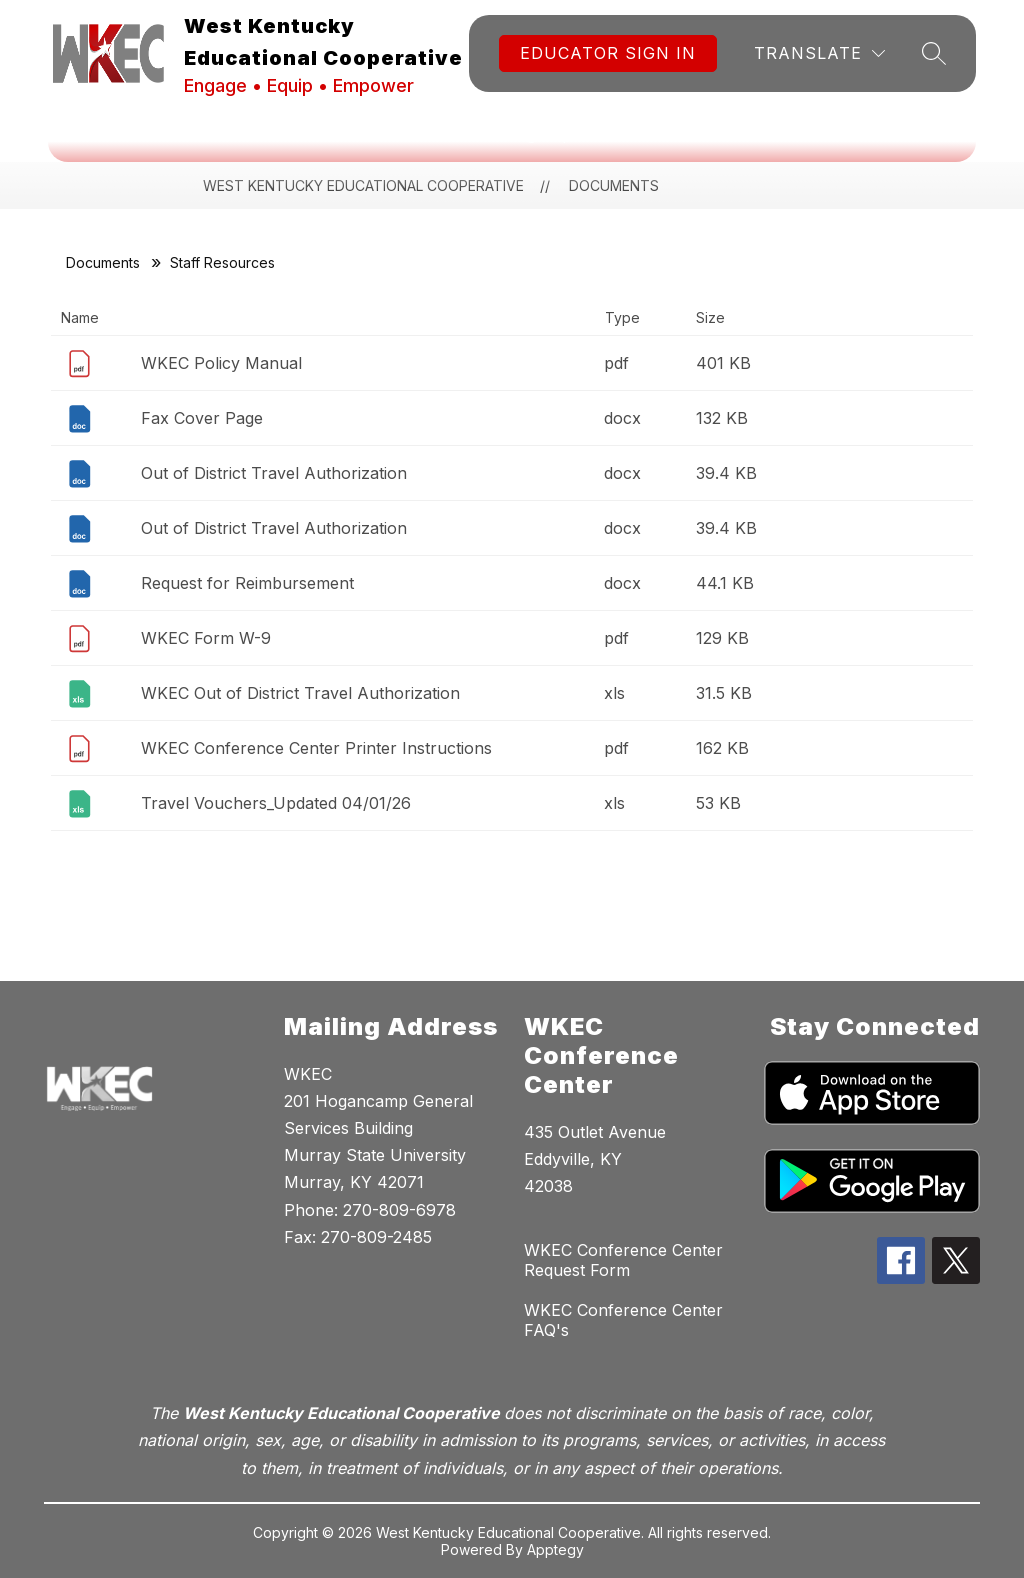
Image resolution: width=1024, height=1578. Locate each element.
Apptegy (555, 1549)
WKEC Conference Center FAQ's (623, 1320)
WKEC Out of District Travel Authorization (300, 693)
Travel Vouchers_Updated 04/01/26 (276, 803)
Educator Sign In (608, 53)
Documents (103, 262)
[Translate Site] (819, 53)
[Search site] (934, 53)
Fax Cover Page (202, 418)
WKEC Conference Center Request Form (623, 1260)
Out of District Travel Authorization (274, 473)
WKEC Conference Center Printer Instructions (316, 748)
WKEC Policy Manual (221, 363)
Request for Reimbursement (247, 583)
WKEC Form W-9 (206, 638)
